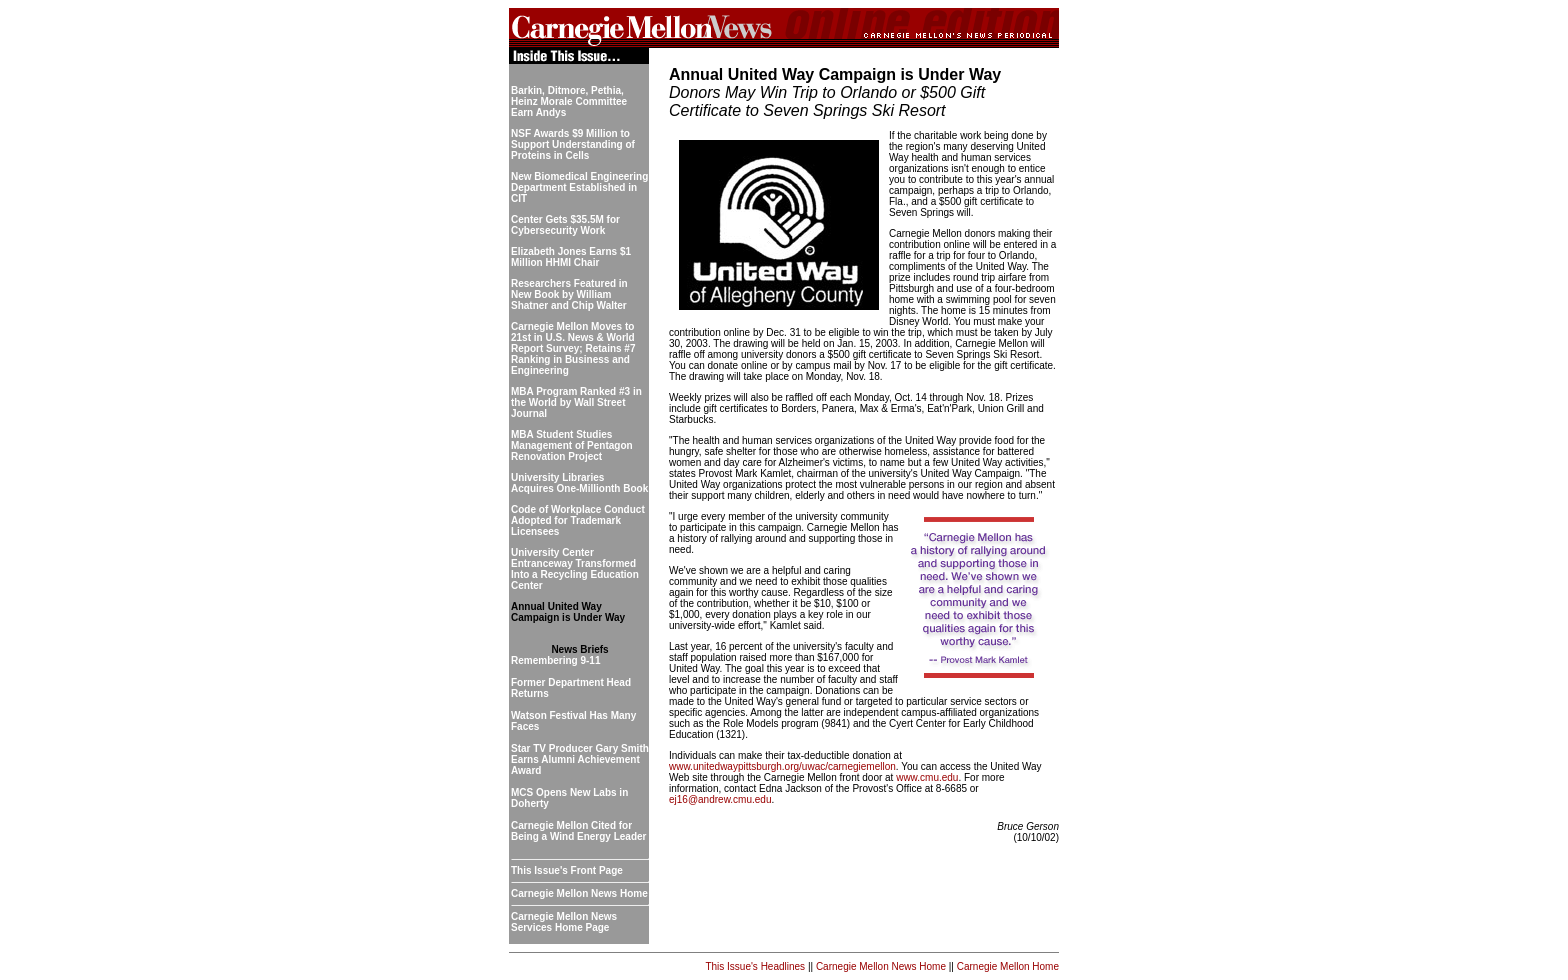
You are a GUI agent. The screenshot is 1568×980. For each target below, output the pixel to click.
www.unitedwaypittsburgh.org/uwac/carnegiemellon (782, 766)
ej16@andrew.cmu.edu (720, 799)
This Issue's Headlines (755, 966)
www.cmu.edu (927, 777)
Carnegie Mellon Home (1008, 966)
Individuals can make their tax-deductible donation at (785, 755)
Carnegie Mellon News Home (881, 966)
